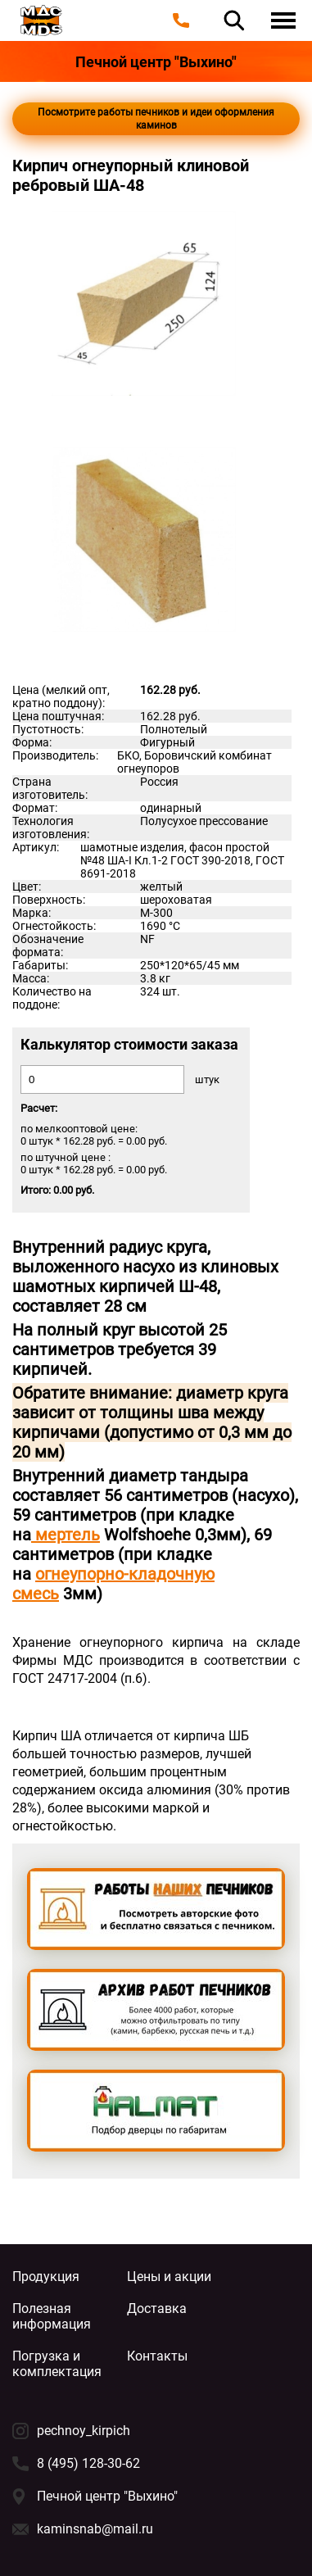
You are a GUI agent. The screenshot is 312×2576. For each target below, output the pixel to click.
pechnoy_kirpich (83, 2430)
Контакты (157, 2356)
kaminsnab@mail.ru (95, 2529)
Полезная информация (51, 2316)
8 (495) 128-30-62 (88, 2463)
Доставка (157, 2308)
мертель (65, 1534)
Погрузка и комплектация (57, 2363)
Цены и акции (169, 2276)
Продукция (45, 2276)
